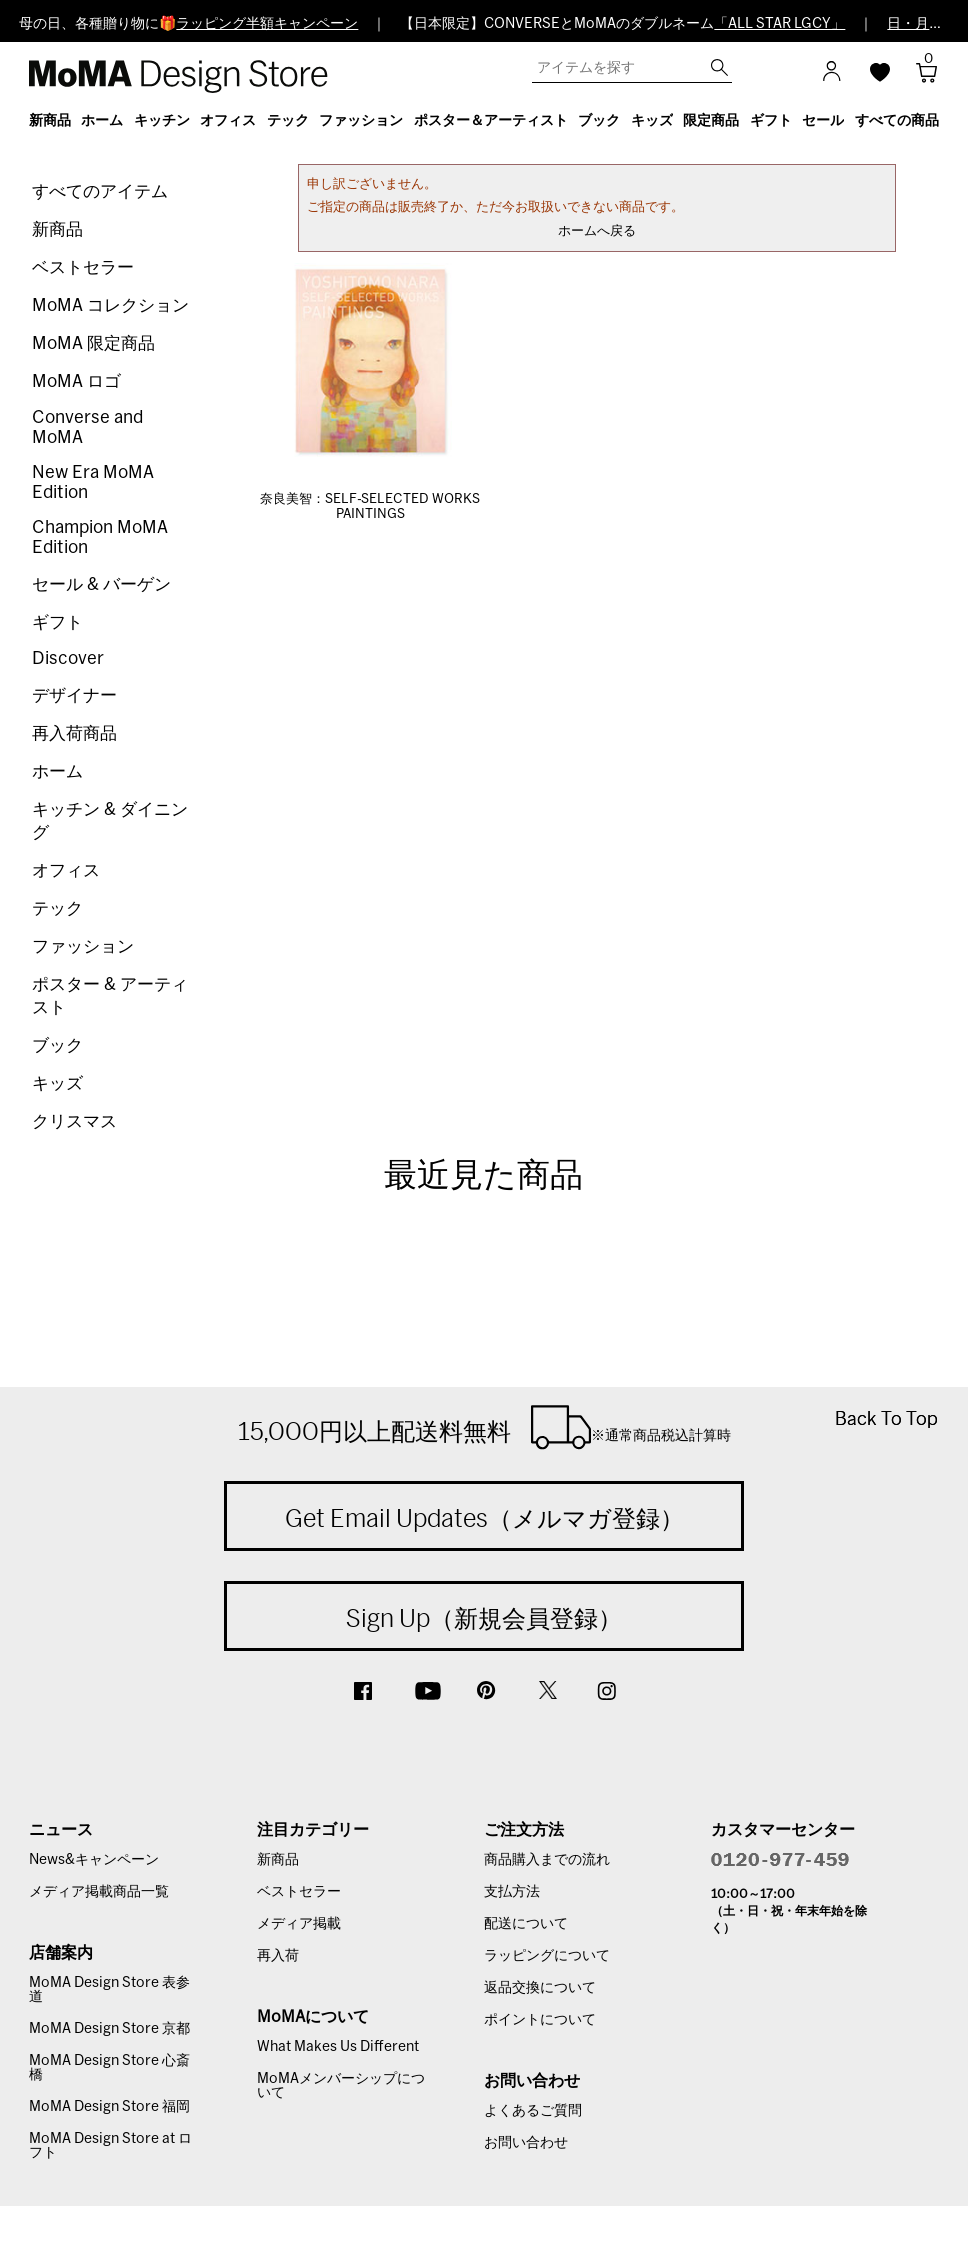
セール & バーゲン (101, 584)
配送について (526, 1924)
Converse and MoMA (87, 427)
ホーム (57, 771)
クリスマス (74, 1121)
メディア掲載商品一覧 (99, 1892)
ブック (57, 1045)
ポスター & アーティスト (110, 996)
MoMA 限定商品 (93, 343)
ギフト (57, 622)
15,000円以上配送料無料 (484, 1427)
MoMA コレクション (110, 305)
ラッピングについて (547, 1956)
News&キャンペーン (94, 1860)
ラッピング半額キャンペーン (267, 24)
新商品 (57, 229)
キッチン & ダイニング (110, 821)
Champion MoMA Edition (100, 537)
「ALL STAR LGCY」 (779, 24)
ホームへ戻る (597, 231)
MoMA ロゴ (76, 381)
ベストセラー (83, 267)
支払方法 (512, 1892)
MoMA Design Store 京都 (109, 2029)
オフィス (66, 870)
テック (57, 908)
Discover (68, 658)
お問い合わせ (526, 2143)
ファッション (83, 946)
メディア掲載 (299, 1924)
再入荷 (278, 1956)
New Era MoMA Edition (93, 482)
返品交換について (540, 1988)
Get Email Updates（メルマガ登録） (484, 1518)
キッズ (57, 1083)
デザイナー (74, 695)
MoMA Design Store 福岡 (109, 2107)
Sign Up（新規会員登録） (484, 1618)
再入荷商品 (74, 733)
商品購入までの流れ (547, 1860)
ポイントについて (540, 2020)
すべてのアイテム (100, 191)
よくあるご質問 (533, 2111)
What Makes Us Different (338, 2047)
